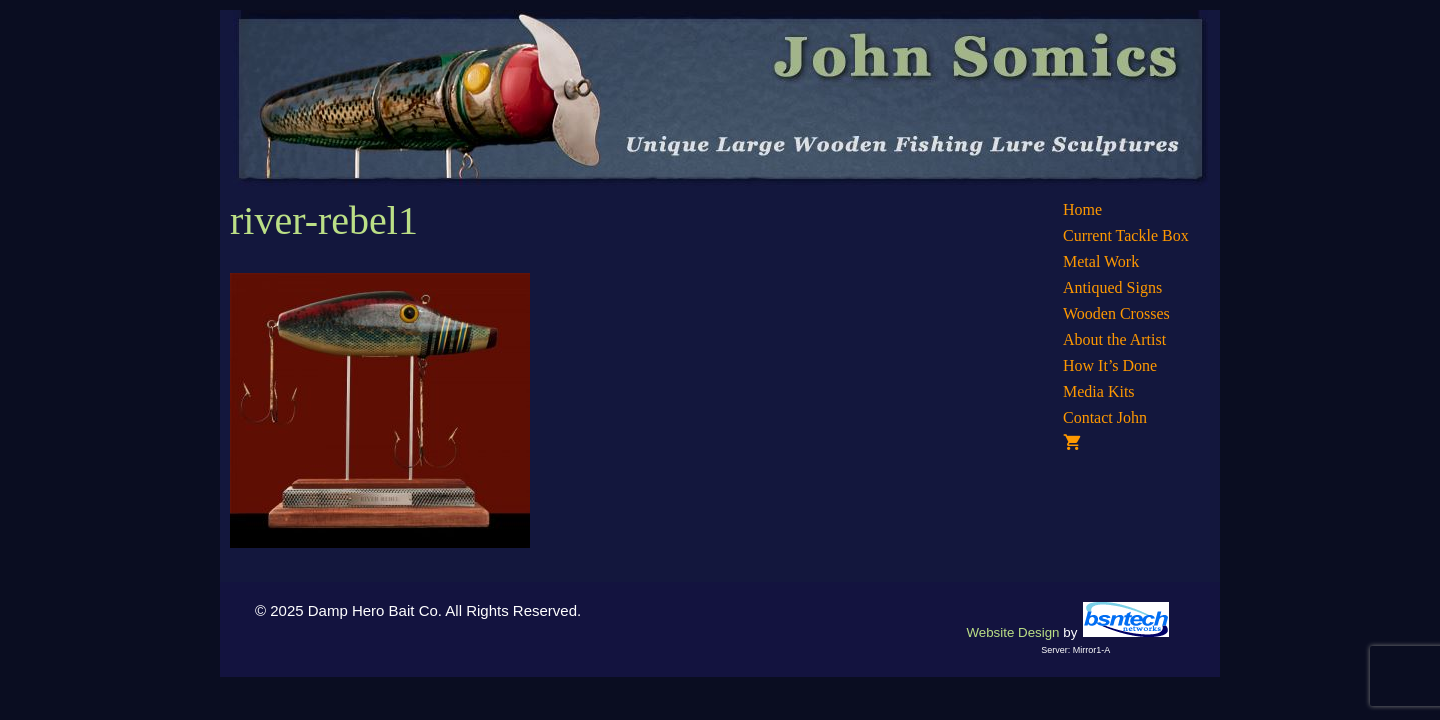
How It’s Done (1110, 365)
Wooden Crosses (1116, 313)
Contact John (1105, 417)
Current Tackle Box (1126, 235)
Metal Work (1101, 261)
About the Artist (1114, 339)
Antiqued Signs (1112, 287)
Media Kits (1099, 391)
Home (1082, 209)
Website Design (1012, 632)
